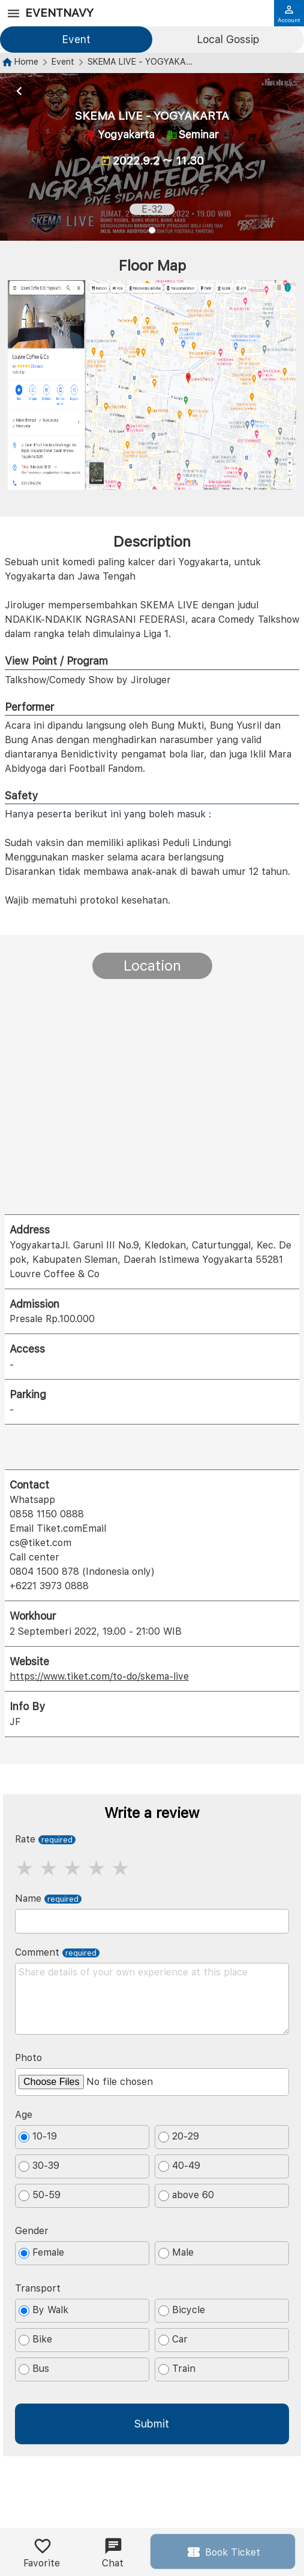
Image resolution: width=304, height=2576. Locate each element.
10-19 (38, 2136)
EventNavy (59, 13)
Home (26, 61)
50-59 (40, 2195)
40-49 (179, 2166)
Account (289, 13)
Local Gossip (228, 39)
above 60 (186, 2195)
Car (173, 2339)
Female (41, 2253)
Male (176, 2253)
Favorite (41, 2552)
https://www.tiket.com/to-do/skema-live (99, 1676)
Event (76, 39)
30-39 (39, 2166)
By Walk (43, 2310)
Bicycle (181, 2310)
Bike (35, 2339)
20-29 (178, 2136)
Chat (113, 2552)
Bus (34, 2369)
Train (176, 2369)
